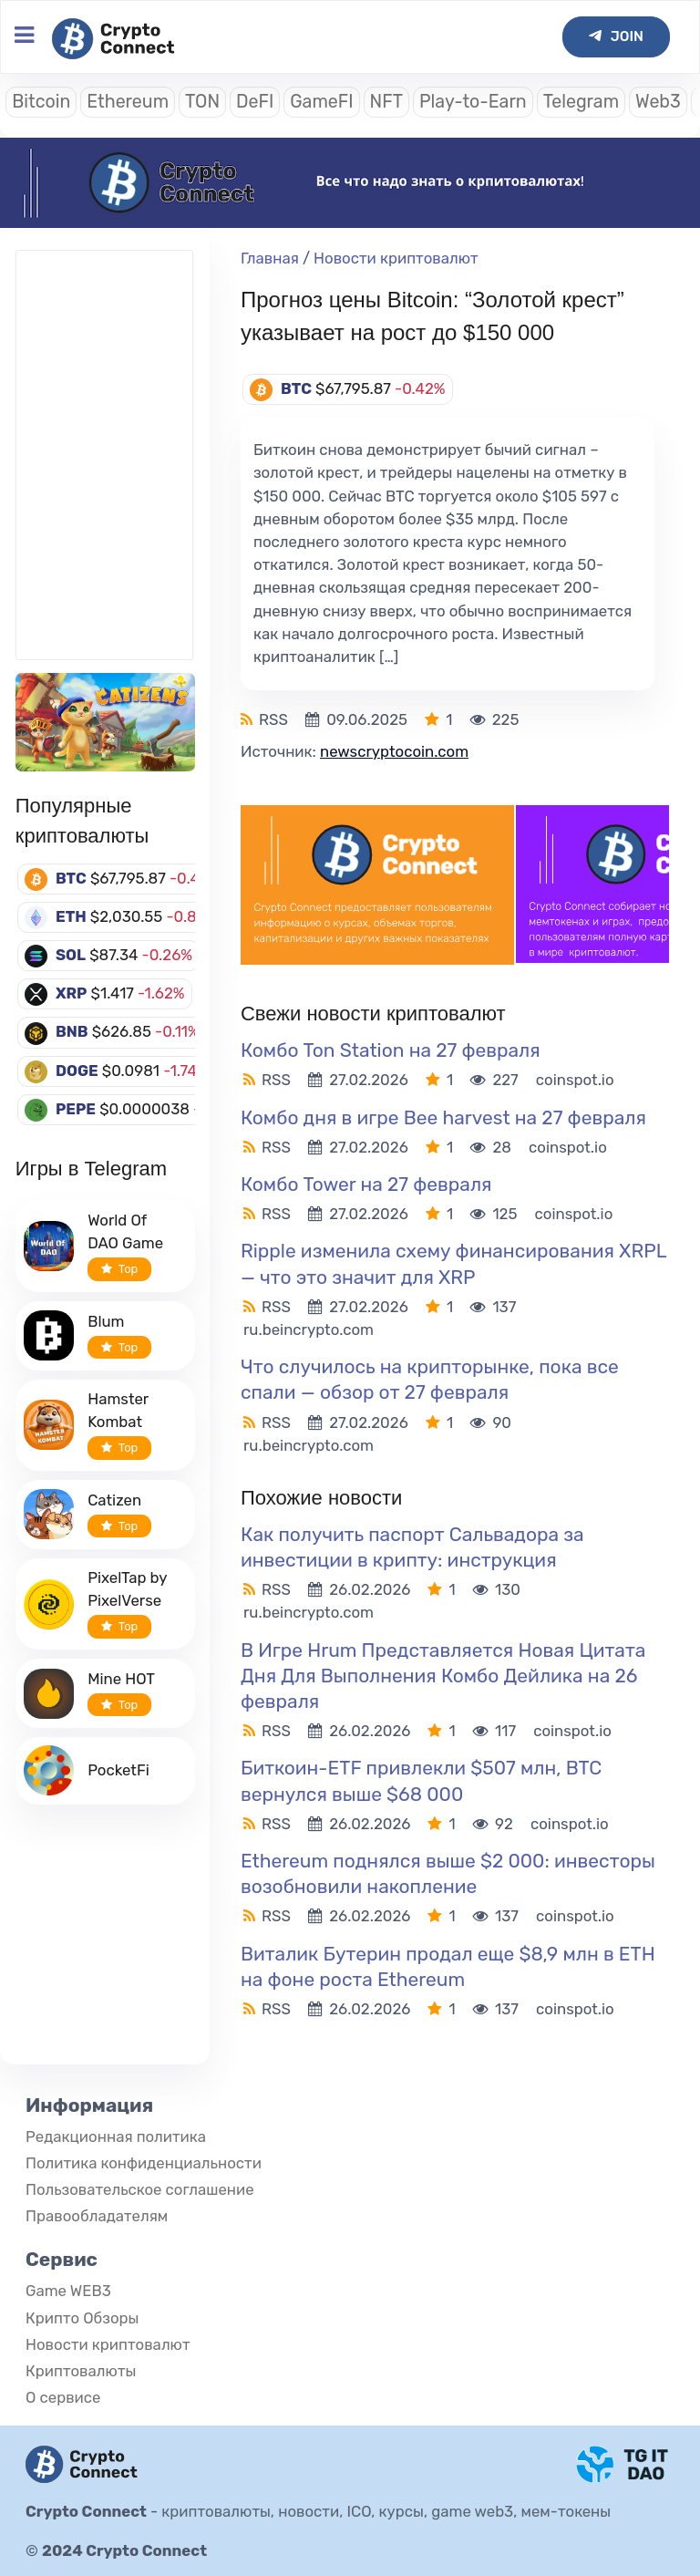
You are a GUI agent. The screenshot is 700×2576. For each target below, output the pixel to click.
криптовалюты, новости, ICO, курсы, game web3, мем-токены (386, 2511)
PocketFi (118, 1770)
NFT (386, 101)
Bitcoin (41, 101)
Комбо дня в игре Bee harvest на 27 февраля (443, 1117)
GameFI (321, 101)
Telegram (581, 101)
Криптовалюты (81, 2371)
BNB (72, 1031)
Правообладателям (97, 2216)
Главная (270, 258)
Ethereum (128, 101)
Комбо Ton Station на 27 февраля (390, 1050)
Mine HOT (121, 1679)
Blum (106, 1321)
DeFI (254, 101)
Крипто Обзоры (82, 2318)
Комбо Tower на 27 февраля (366, 1184)
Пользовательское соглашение (140, 2189)
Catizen (114, 1500)
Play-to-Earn (473, 101)
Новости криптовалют (396, 258)
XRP (72, 993)
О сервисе (63, 2397)
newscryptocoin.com (394, 751)
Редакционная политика (116, 2136)
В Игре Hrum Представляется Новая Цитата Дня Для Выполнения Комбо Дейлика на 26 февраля (443, 1675)
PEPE (76, 1109)
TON (202, 101)
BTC (71, 878)
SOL (71, 955)
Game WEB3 (68, 2290)
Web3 (658, 101)
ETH (71, 916)
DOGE (77, 1070)
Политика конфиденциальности (144, 2163)
